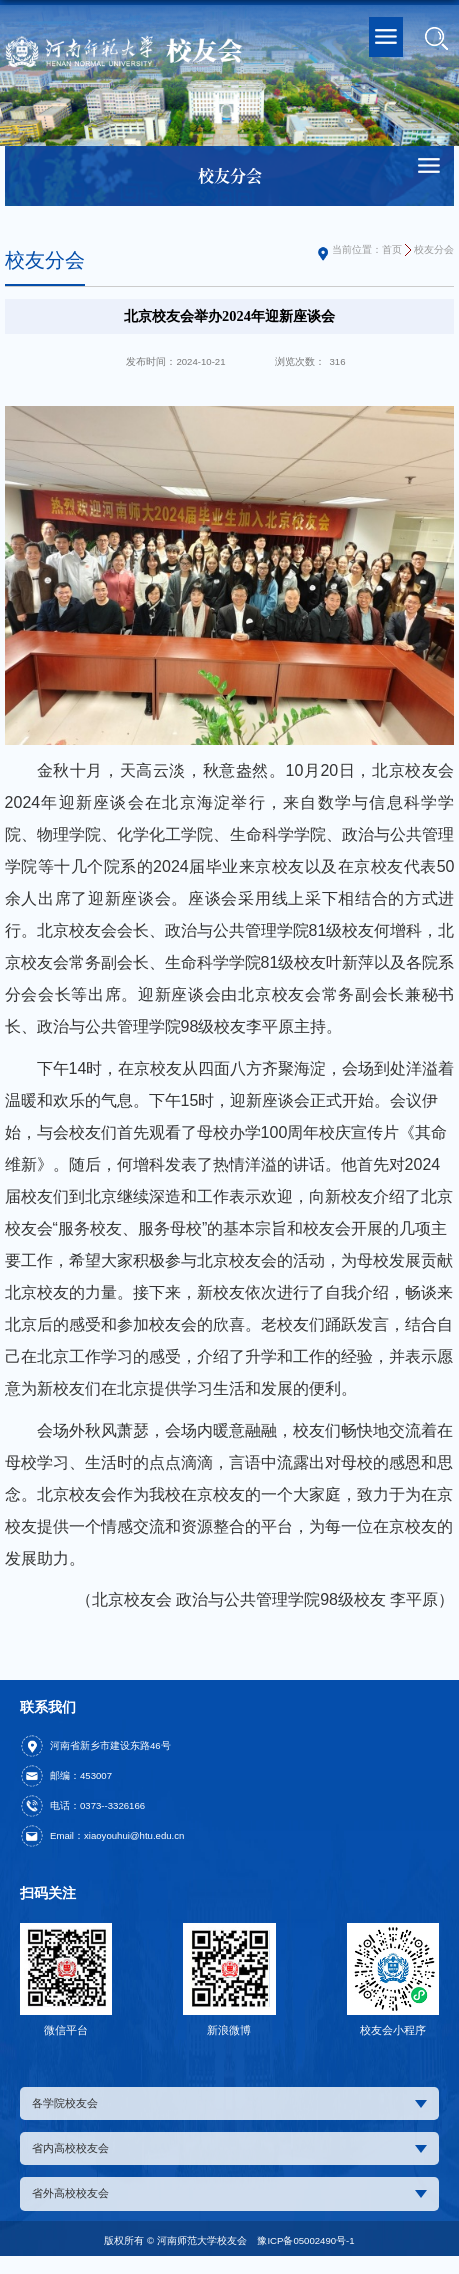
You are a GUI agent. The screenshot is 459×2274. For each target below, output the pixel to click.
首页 (392, 249)
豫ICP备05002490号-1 (305, 2240)
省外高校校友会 (229, 2193)
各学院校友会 (229, 2103)
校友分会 (434, 249)
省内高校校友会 (229, 2148)
